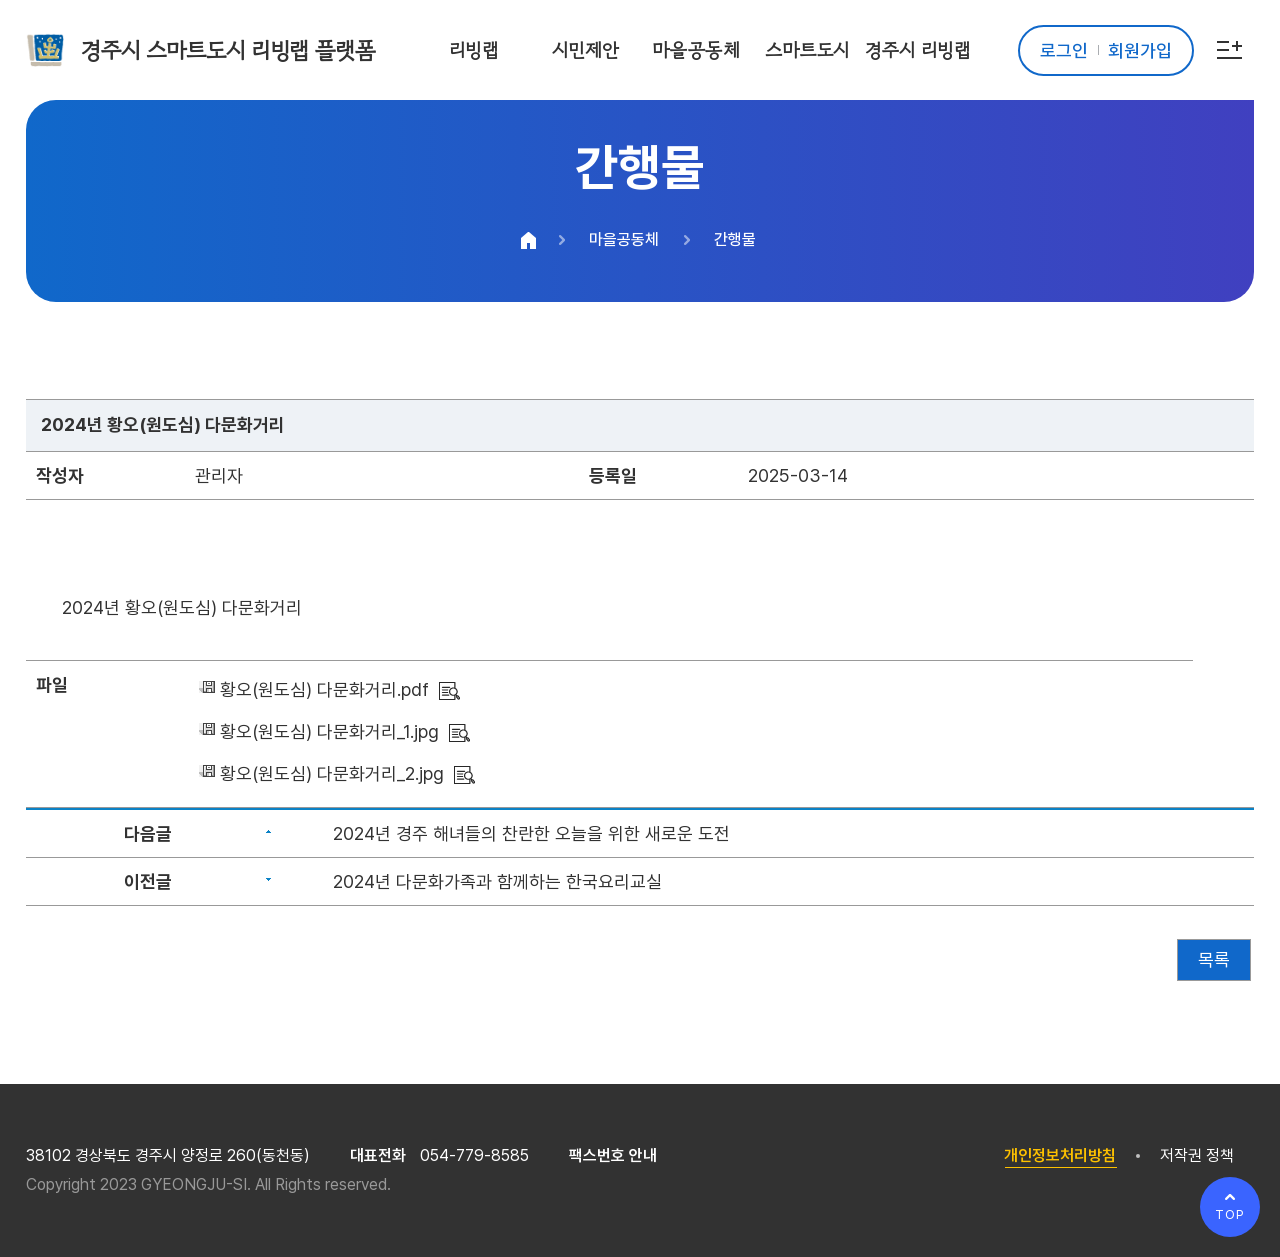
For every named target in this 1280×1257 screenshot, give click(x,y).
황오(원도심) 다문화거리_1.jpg (329, 731)
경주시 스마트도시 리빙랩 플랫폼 (228, 50)
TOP (1230, 1214)
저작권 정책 (1197, 1155)
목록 (1214, 959)
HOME (529, 240)
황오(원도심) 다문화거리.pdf (324, 689)
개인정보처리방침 (1060, 1155)
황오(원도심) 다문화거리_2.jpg (332, 773)
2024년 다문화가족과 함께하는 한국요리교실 (497, 881)
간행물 (735, 239)
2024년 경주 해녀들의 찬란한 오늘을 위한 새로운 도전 (531, 833)
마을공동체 (624, 239)
